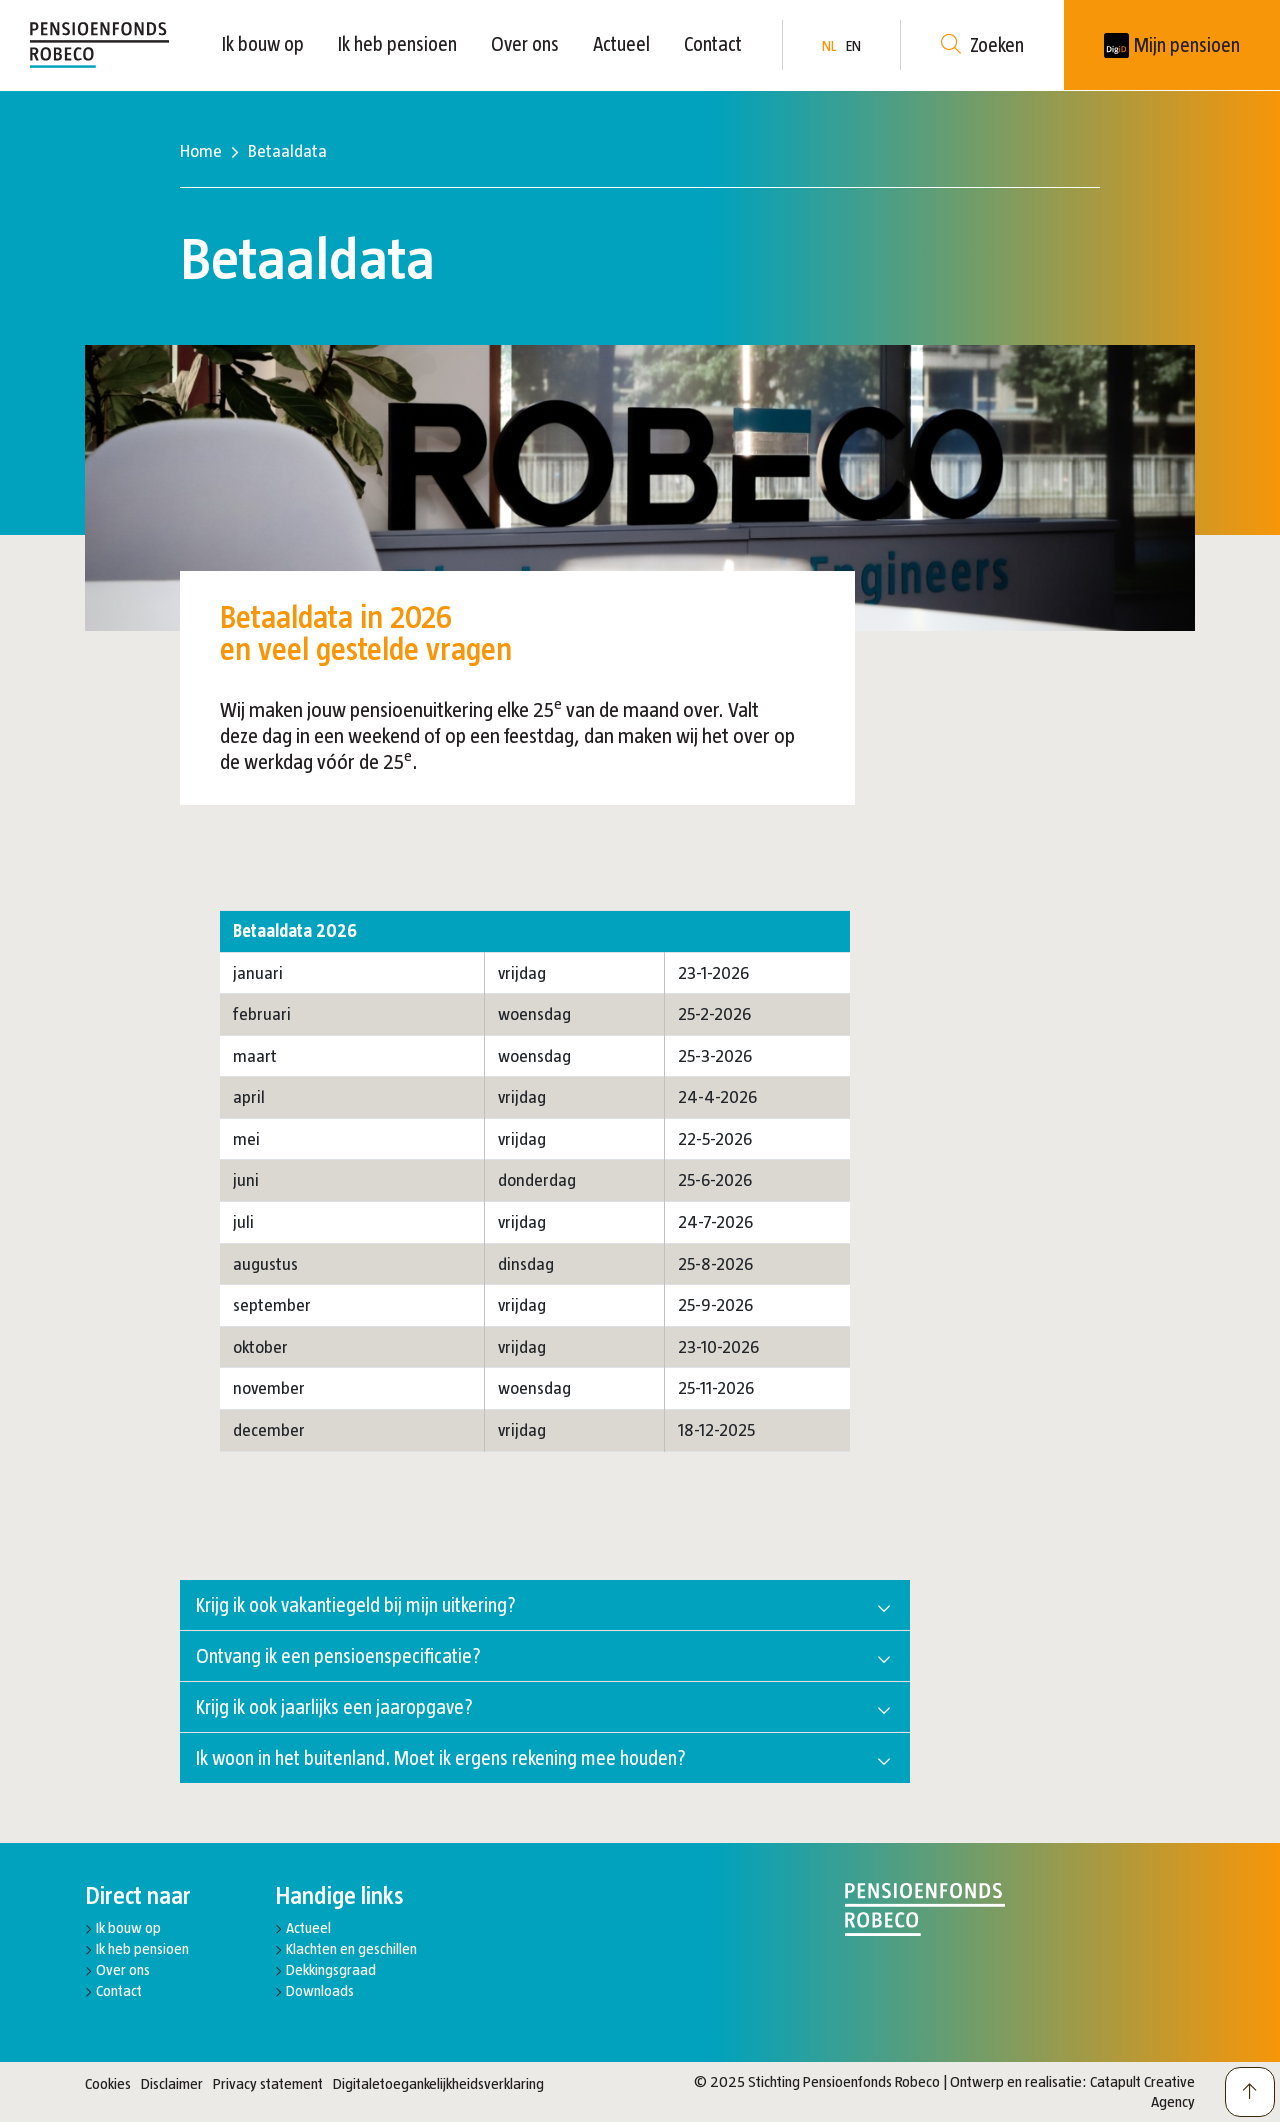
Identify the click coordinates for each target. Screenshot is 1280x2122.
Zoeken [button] (982, 45)
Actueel (621, 44)
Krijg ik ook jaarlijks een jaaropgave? (334, 1707)
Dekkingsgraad (331, 1969)
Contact (713, 44)
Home (201, 151)
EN (853, 45)
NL (829, 45)
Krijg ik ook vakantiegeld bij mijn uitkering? (356, 1605)
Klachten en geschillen (351, 1948)
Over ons (525, 44)
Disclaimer (172, 2083)
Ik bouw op (263, 44)
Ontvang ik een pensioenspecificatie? (338, 1656)
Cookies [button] (108, 2083)
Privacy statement (268, 2083)
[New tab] (1172, 45)
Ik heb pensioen (397, 44)
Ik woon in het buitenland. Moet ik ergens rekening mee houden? (441, 1758)
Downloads (320, 1990)
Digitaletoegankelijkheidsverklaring (438, 2083)
